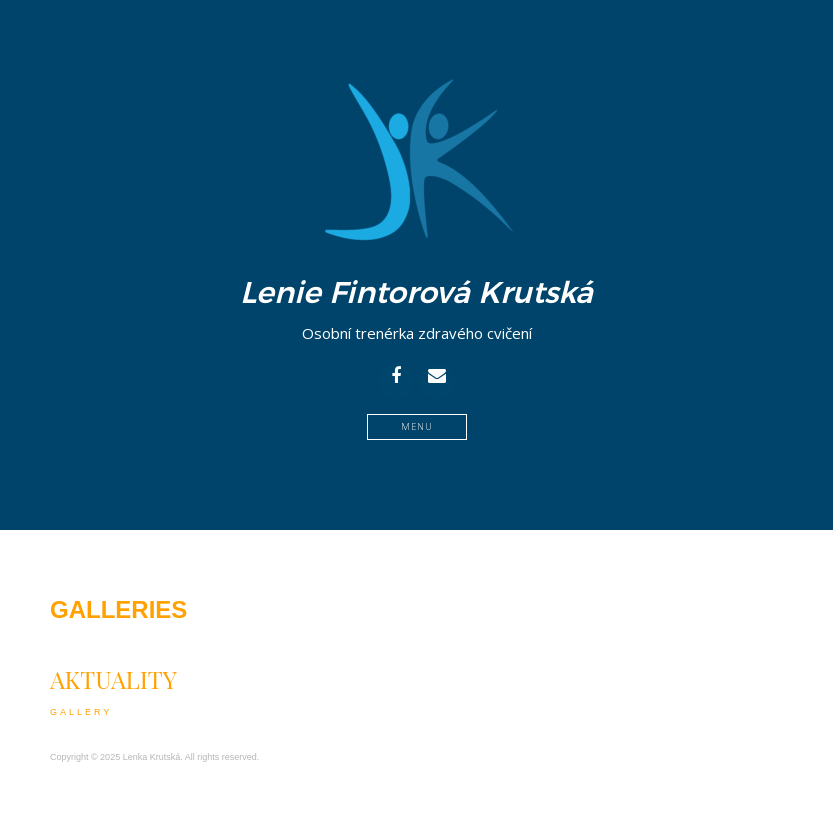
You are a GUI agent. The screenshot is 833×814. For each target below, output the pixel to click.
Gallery (81, 712)
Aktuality (113, 679)
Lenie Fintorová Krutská (416, 293)
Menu (417, 426)
